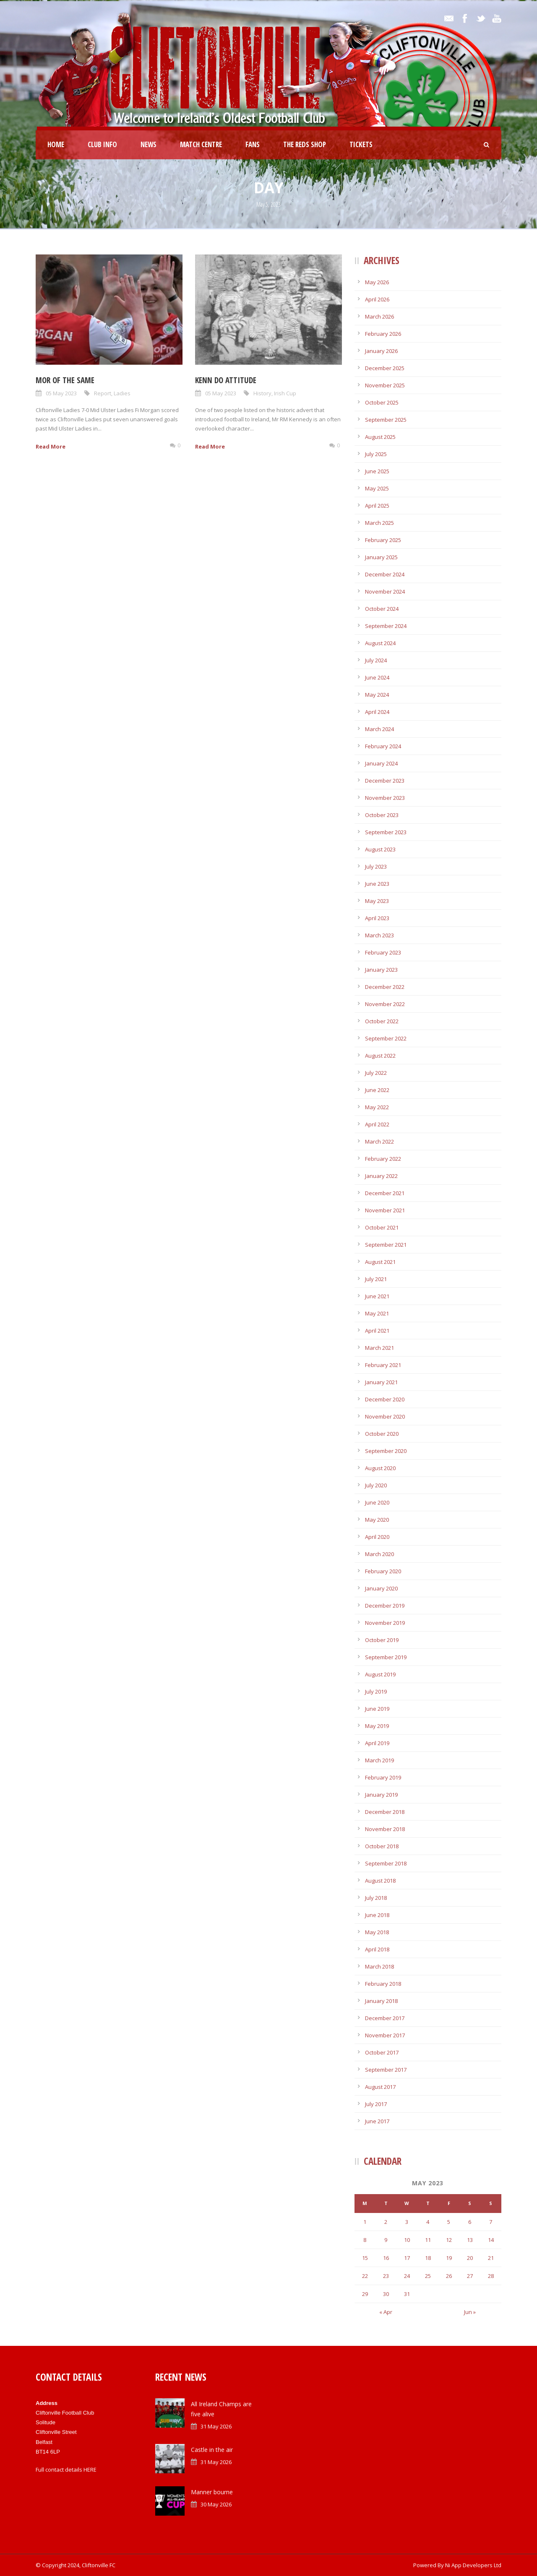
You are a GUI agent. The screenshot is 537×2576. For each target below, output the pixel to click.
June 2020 (377, 1502)
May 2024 (377, 694)
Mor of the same (65, 380)
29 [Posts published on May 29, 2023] (365, 2294)
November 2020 (385, 1416)
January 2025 (381, 557)
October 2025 (382, 402)
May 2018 (377, 1932)
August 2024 (380, 643)
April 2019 (377, 1743)
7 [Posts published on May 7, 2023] (490, 2222)
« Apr (385, 2312)
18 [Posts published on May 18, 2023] (428, 2258)
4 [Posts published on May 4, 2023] (427, 2222)
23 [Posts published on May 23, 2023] (386, 2276)
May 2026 (377, 282)
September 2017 (386, 2069)
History (262, 393)
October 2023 (382, 815)
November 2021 (385, 1210)
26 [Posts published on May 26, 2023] (449, 2276)
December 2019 (384, 1605)
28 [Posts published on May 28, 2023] (491, 2276)
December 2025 (384, 368)
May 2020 (377, 1519)
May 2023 (377, 901)
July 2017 (376, 2104)
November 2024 (385, 591)
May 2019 (377, 1726)
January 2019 (381, 1794)
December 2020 (384, 1399)
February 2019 (383, 1777)
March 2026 (379, 316)
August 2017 (380, 2087)
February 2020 (383, 1571)
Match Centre (201, 144)
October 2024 (382, 608)
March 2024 (379, 729)
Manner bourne (212, 2492)
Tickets (361, 144)
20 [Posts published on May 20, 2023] (470, 2258)
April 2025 (377, 505)
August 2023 (380, 849)
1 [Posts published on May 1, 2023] (364, 2222)
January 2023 (381, 969)
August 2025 (380, 437)
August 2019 (380, 1674)
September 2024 (386, 626)
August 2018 (380, 1880)
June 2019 (377, 1708)
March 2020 (379, 1554)
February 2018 (383, 1983)
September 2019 (386, 1657)
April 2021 (377, 1330)
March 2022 (379, 1141)
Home (55, 144)
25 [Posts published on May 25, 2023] (428, 2276)
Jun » (470, 2312)
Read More (50, 446)
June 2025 (377, 471)
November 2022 (385, 1004)
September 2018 (386, 1863)
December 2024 (384, 574)
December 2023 (384, 780)
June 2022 (377, 1090)
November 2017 (385, 2035)
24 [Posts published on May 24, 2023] (407, 2276)
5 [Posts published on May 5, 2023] (448, 2222)
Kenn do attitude (225, 380)
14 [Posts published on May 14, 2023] (491, 2240)
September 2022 (386, 1038)
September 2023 (386, 832)
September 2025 (386, 419)
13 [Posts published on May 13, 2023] (470, 2240)
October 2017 (382, 2052)
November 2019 (385, 1623)
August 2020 (380, 1468)
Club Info (102, 144)
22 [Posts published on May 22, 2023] (365, 2276)
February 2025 (383, 540)
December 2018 (384, 1812)
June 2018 (377, 1915)
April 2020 (377, 1537)
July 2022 (376, 1073)
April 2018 (377, 1949)
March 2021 (379, 1348)
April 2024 (377, 712)
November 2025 (385, 385)
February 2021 (383, 1365)
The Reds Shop (304, 144)
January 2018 (381, 2001)
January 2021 (381, 1382)
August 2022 (380, 1055)
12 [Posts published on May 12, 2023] (449, 2240)
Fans (252, 144)
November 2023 (385, 798)
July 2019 (376, 1691)
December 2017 (384, 2018)
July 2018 (376, 1898)
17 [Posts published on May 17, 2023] (407, 2258)
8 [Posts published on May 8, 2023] (364, 2240)
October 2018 (382, 1846)
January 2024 (381, 763)
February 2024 (383, 746)
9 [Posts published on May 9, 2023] (385, 2240)
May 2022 (377, 1107)
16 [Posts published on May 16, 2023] (386, 2258)
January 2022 (381, 1176)
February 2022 (383, 1158)
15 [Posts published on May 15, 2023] (365, 2258)
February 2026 (383, 333)
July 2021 (376, 1279)
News (148, 144)
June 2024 (377, 677)
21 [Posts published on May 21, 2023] (491, 2258)
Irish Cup (285, 393)
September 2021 (386, 1244)
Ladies (122, 393)
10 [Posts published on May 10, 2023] (407, 2240)
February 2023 (383, 952)
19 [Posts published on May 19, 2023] (449, 2258)
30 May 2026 (216, 2504)
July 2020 (376, 1485)
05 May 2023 (61, 393)
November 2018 (385, 1829)
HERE (89, 2469)
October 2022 (382, 1021)
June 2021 (377, 1296)
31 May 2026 (216, 2426)
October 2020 (382, 1433)
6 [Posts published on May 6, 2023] (469, 2222)
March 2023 (379, 935)
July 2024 (376, 660)
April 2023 (377, 918)
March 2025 (379, 523)
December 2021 (384, 1193)
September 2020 (386, 1451)
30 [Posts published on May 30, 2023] (386, 2294)
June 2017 (377, 2121)
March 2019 (379, 1760)
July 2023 (376, 866)
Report (102, 393)
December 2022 (384, 987)
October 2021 (382, 1227)
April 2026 (377, 299)
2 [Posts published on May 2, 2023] (385, 2222)
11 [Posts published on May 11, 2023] (428, 2240)
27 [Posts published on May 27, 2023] (470, 2276)
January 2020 (381, 1588)
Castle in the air (212, 2450)
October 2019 (382, 1640)
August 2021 (380, 1262)
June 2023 (377, 883)
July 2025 (376, 454)
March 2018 (379, 1966)
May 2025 (377, 488)
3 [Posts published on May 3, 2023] (406, 2222)
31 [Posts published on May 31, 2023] (407, 2294)
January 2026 (381, 351)
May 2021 (377, 1313)
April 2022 (377, 1124)
